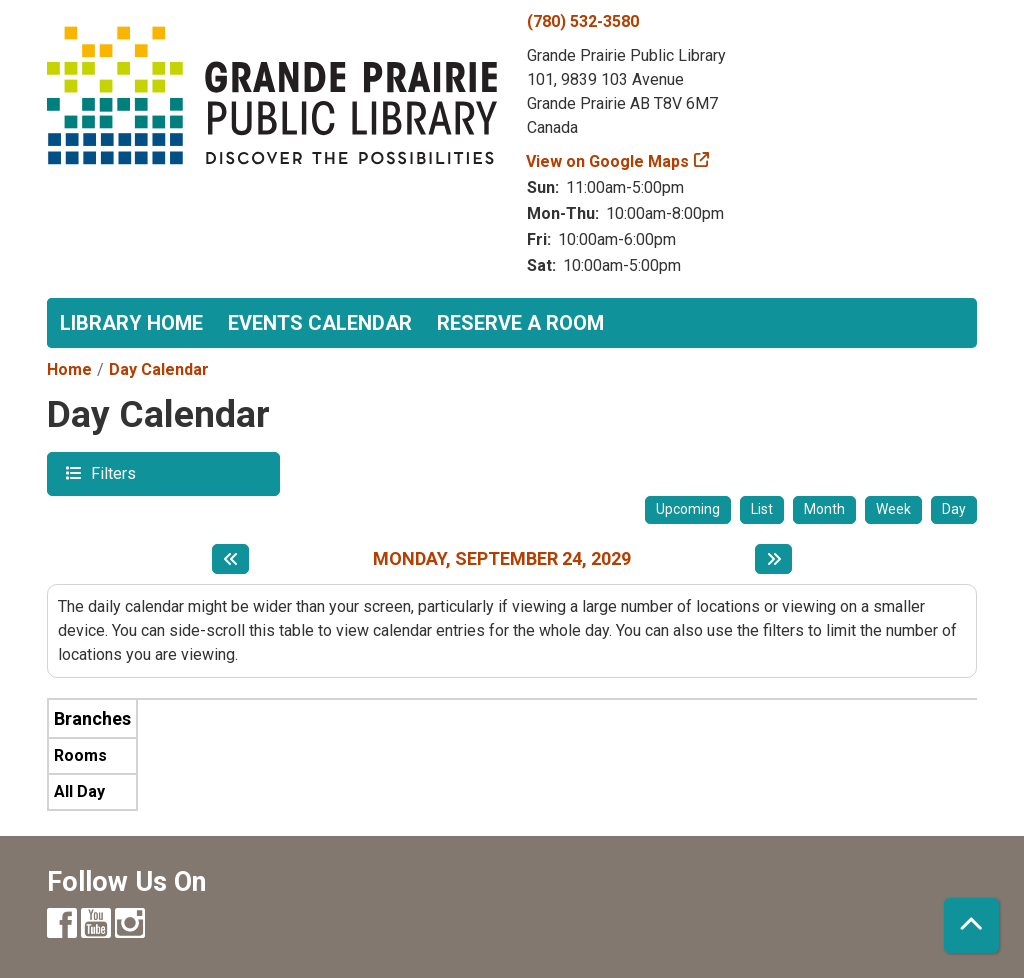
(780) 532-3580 (583, 21)
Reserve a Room (520, 323)
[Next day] (773, 559)
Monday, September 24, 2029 (502, 558)
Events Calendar (320, 323)
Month (824, 509)
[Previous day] (230, 559)
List (762, 509)
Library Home (131, 323)
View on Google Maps (608, 161)
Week (893, 509)
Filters (111, 472)
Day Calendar (159, 369)
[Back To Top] (971, 925)
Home (69, 369)
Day (954, 509)
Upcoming (688, 509)
